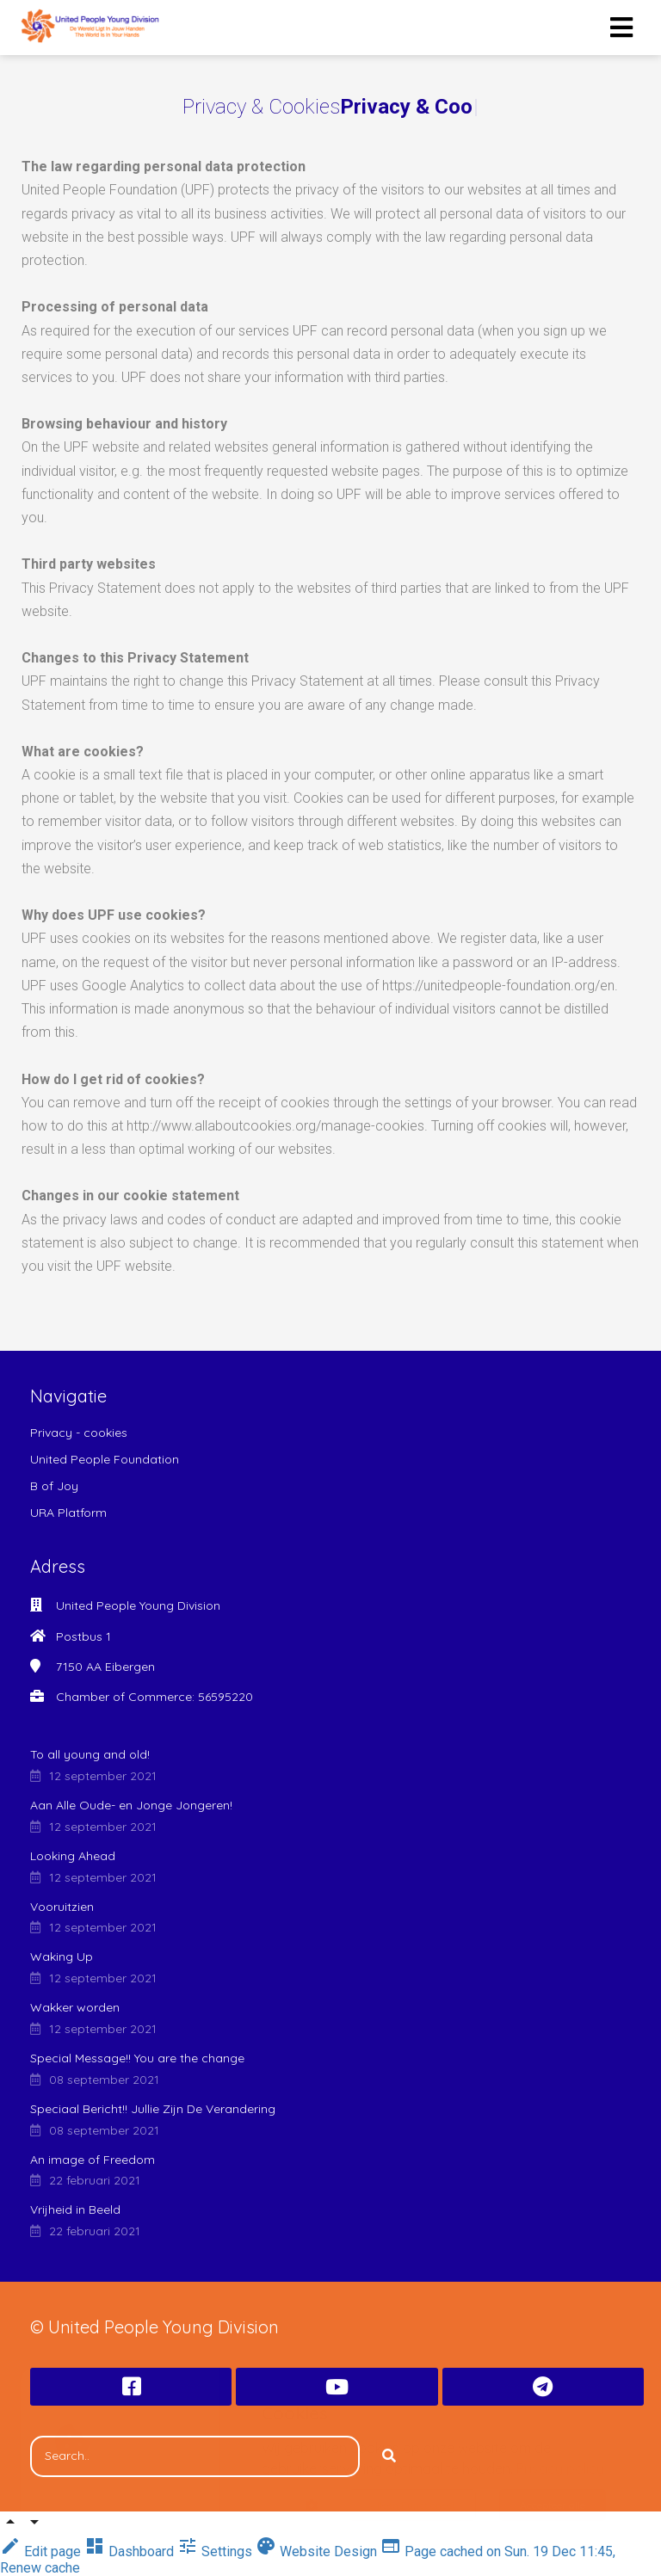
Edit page (42, 2551)
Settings (216, 2551)
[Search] (389, 2456)
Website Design (318, 2551)
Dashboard (130, 2551)
